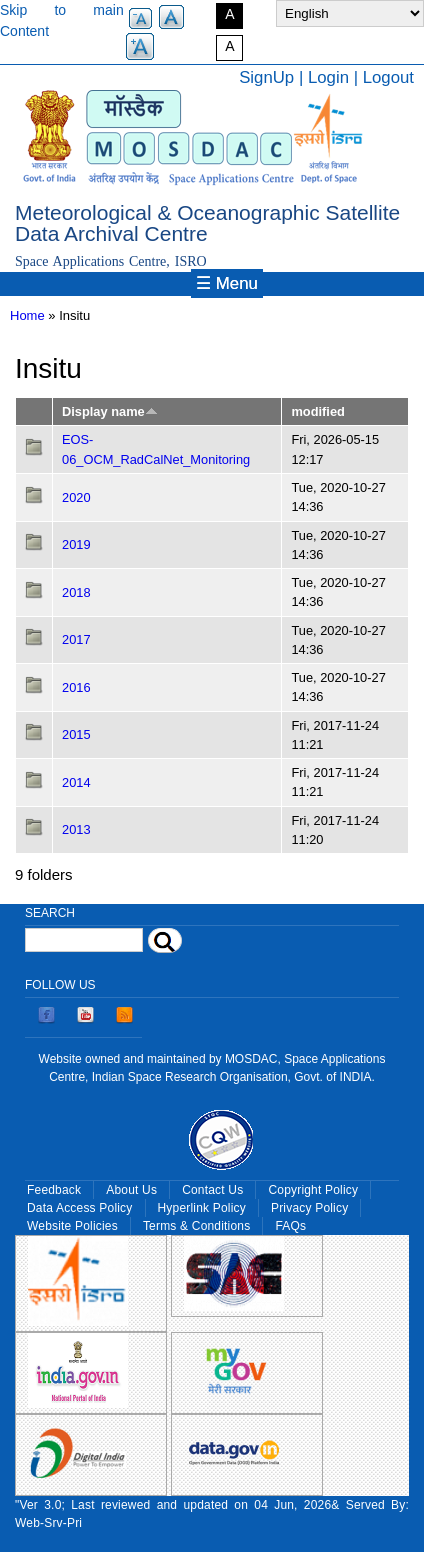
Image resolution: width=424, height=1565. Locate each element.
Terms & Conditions (197, 1226)
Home (27, 315)
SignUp (266, 77)
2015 (76, 734)
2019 (76, 544)
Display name (110, 411)
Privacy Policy (309, 1208)
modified (317, 411)
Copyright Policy (313, 1190)
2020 (76, 497)
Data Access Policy (80, 1208)
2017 (76, 639)
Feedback (54, 1190)
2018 (76, 592)
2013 (76, 829)
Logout (388, 77)
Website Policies (72, 1226)
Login (328, 77)
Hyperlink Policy (202, 1208)
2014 (76, 782)
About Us (131, 1190)
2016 (76, 687)
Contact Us (212, 1190)
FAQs (290, 1226)
